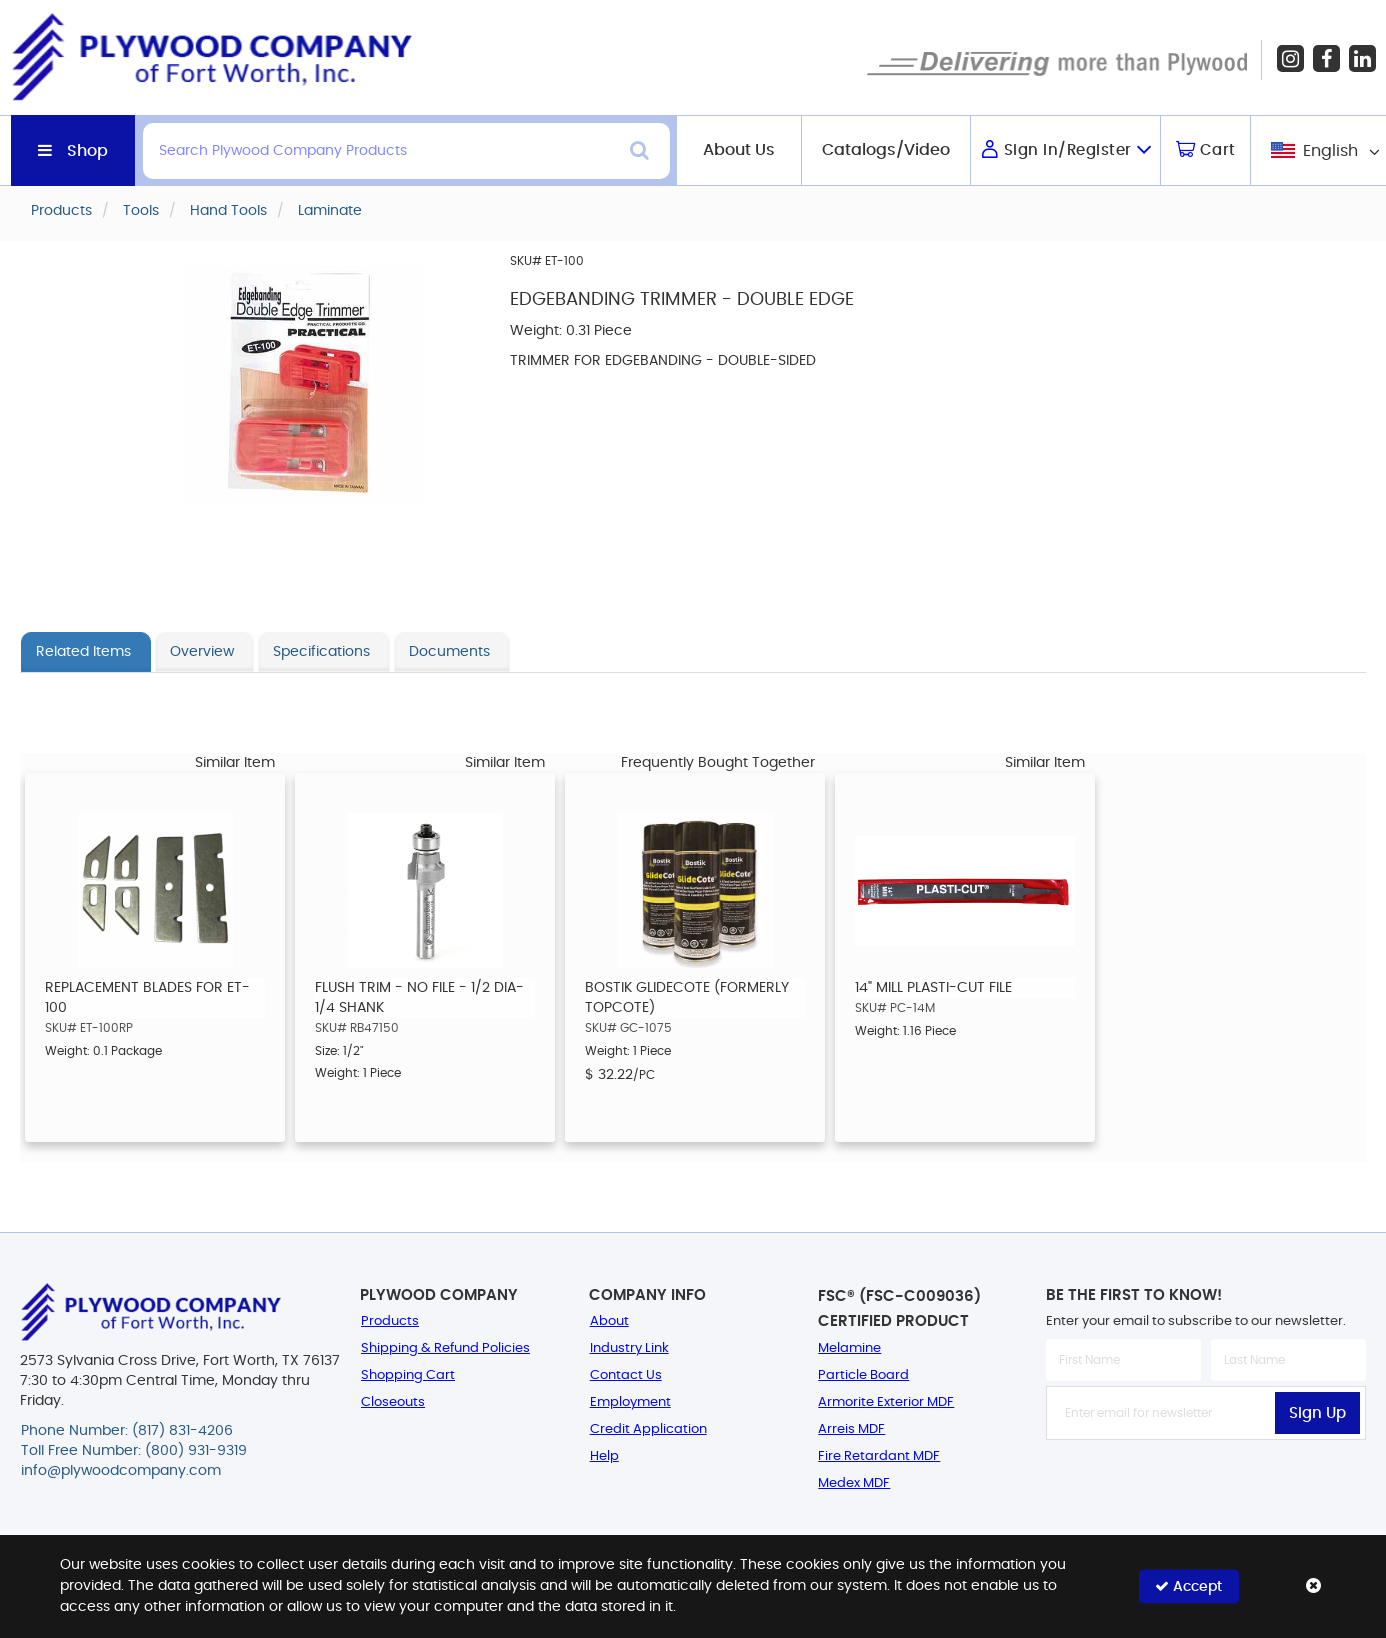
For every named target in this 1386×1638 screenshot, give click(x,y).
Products (390, 1321)
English (1330, 151)
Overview (202, 652)
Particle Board (863, 1375)
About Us (739, 150)
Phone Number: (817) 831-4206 (127, 1431)
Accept (1188, 1586)
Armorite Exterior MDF (886, 1402)
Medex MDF (854, 1483)
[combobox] (1323, 150)
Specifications (321, 652)
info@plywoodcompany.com (121, 1471)
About (609, 1321)
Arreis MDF (851, 1429)
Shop (87, 151)
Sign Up (1317, 1413)
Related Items (83, 652)
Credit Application (648, 1429)
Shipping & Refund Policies (445, 1348)
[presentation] (1206, 1484)
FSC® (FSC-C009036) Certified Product (899, 1309)
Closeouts (393, 1402)
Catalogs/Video (886, 150)
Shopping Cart (408, 1375)
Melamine (849, 1348)
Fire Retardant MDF (879, 1456)
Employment (630, 1402)
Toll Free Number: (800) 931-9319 (134, 1451)
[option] (155, 957)
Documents (449, 652)
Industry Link (629, 1348)
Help (604, 1456)
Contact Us (626, 1375)
